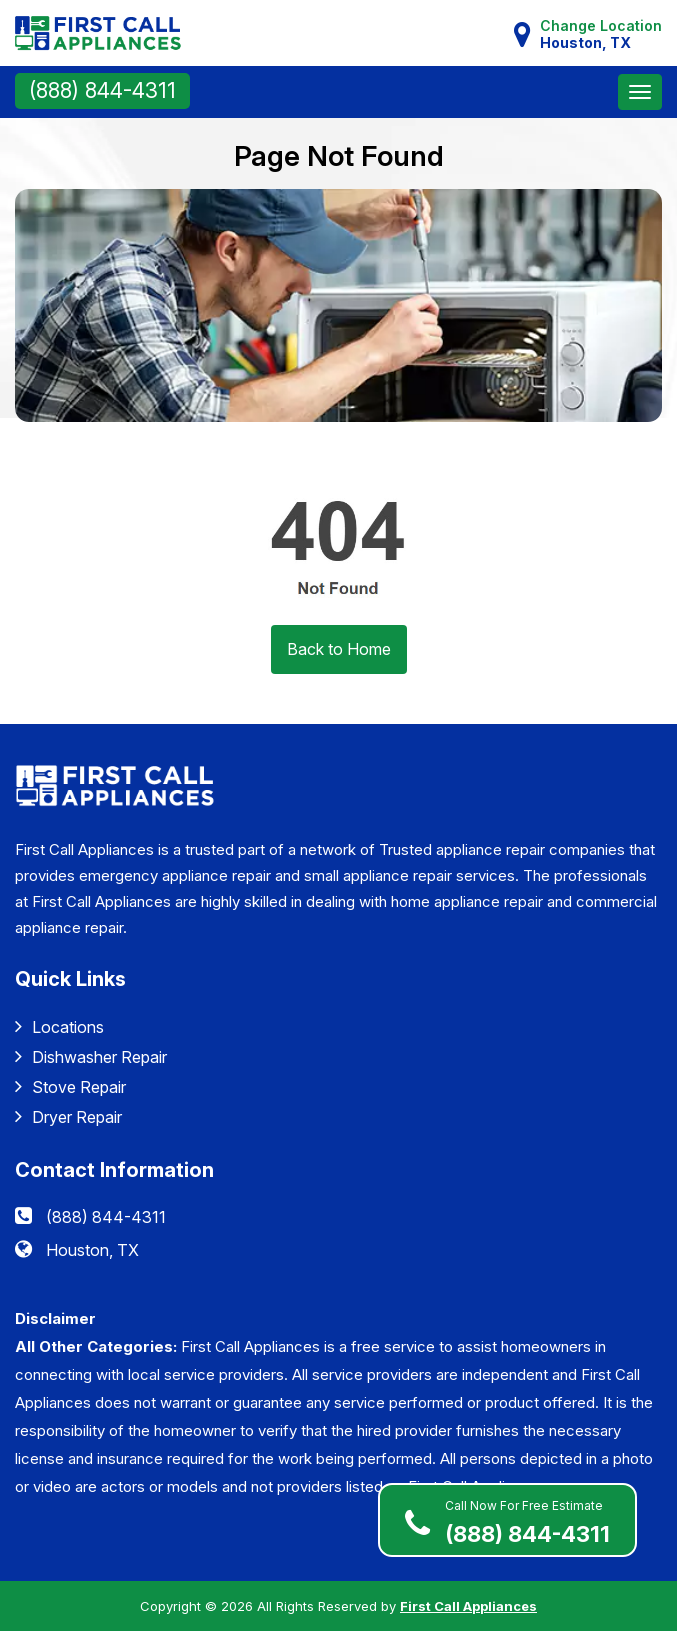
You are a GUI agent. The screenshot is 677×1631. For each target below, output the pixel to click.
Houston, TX (92, 1250)
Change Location (601, 34)
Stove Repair (70, 1086)
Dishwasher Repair (91, 1056)
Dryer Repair (68, 1116)
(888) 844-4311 (102, 90)
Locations (59, 1026)
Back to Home (339, 649)
